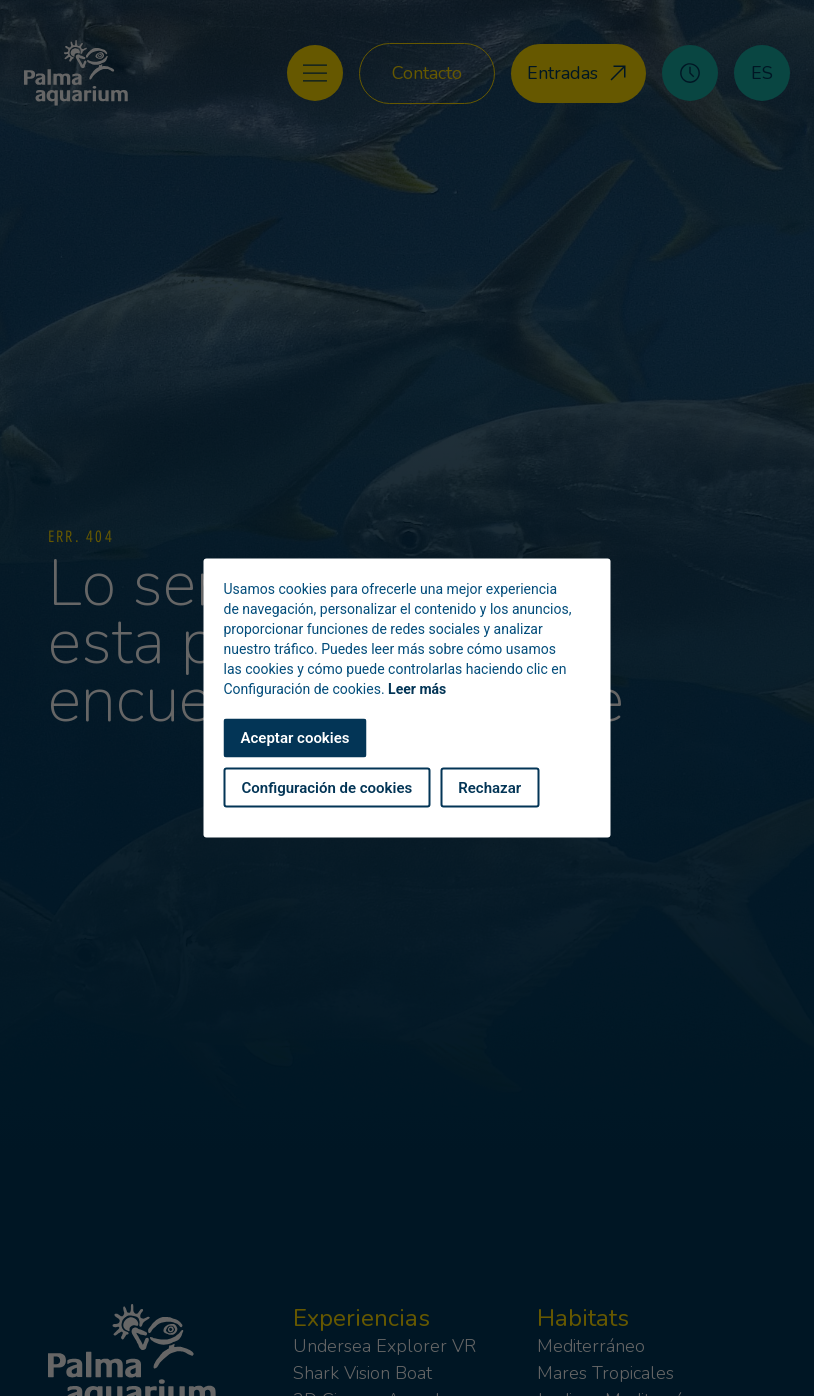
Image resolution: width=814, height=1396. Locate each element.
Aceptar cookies (295, 738)
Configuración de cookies (327, 787)
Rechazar (489, 787)
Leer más (417, 689)
